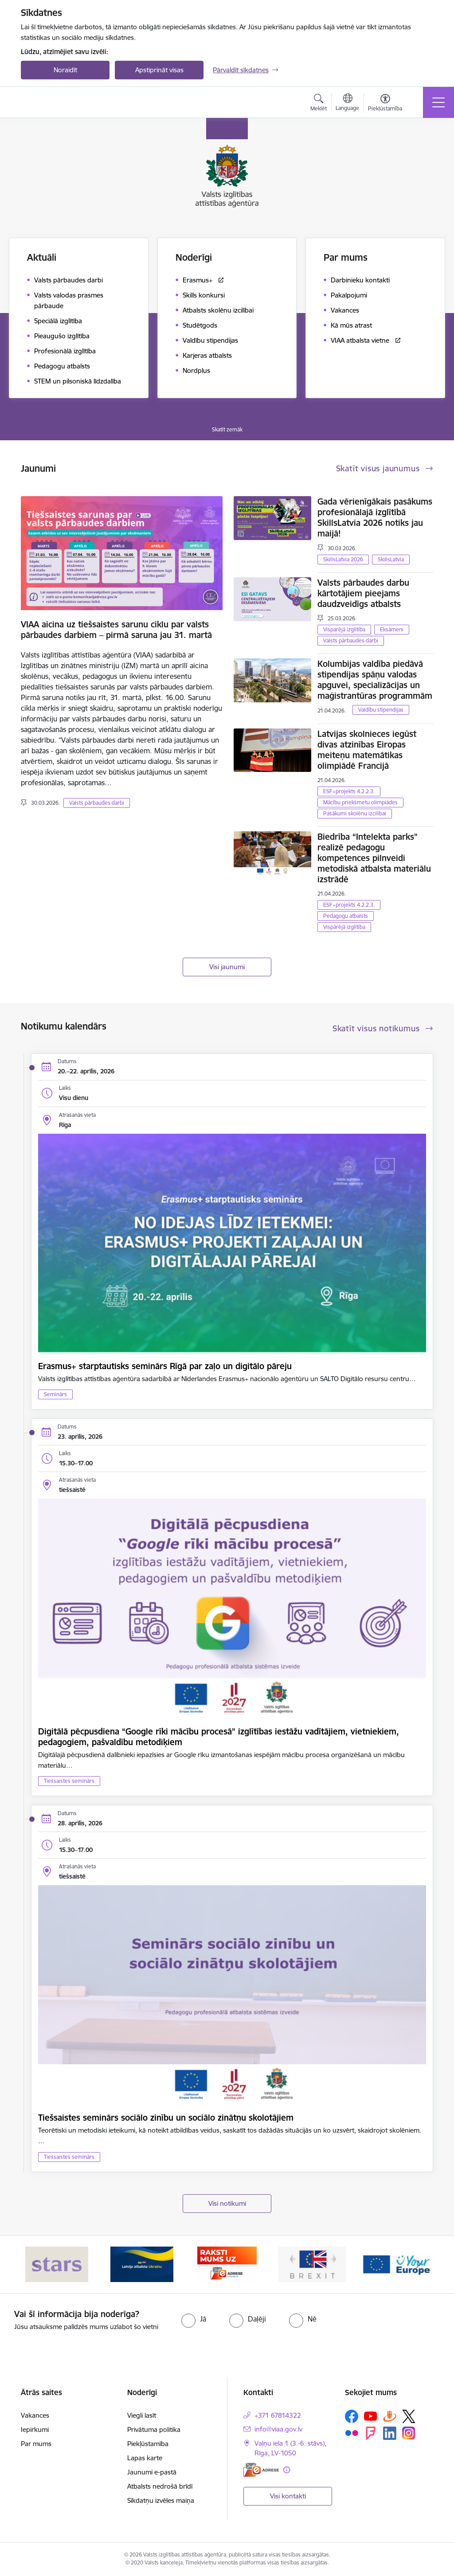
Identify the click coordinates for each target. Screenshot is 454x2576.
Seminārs (55, 1394)
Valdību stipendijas (380, 709)
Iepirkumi (35, 2429)
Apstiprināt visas (159, 70)
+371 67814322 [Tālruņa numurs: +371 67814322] (277, 2415)
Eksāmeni (391, 629)
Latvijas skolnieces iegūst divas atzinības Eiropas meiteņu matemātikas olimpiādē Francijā (366, 749)
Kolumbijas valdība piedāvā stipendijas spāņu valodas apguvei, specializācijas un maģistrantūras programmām (374, 679)
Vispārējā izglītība (344, 927)
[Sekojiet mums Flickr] (351, 2432)
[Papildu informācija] (286, 2469)
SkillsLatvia (391, 559)
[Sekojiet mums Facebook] (351, 2416)
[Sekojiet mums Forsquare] (370, 2433)
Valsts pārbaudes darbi (96, 802)
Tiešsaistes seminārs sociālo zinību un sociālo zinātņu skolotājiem (166, 2117)
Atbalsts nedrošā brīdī (159, 2486)
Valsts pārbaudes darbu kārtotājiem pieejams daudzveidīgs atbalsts (363, 593)
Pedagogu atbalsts (345, 915)
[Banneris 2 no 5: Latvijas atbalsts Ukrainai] (141, 2263)
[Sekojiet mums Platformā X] (408, 2416)
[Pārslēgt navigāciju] (438, 102)
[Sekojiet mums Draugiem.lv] (389, 2416)
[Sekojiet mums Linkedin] (389, 2433)
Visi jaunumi (227, 967)
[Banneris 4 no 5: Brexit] (312, 2263)
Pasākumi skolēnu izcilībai (354, 813)
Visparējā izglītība (344, 629)
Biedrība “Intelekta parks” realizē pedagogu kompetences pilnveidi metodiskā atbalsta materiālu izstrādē (374, 858)
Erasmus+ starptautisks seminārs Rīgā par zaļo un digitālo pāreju (165, 1366)
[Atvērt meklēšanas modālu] (318, 103)
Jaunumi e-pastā (151, 2472)
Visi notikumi (227, 2203)
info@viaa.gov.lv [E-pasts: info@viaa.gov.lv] (278, 2429)
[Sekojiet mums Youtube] (370, 2416)
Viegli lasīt (141, 2415)
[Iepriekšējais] (35, 2264)
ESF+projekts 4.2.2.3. (349, 791)
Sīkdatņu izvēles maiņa (160, 2500)
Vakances (35, 2415)
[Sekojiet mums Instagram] (408, 2433)
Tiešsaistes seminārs (69, 1780)
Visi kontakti (288, 2496)
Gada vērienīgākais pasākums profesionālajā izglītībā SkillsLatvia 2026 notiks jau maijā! (374, 517)
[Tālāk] (418, 2264)
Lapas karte (144, 2458)
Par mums (36, 2443)
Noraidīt (65, 70)
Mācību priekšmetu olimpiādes (360, 802)
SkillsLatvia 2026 (343, 559)
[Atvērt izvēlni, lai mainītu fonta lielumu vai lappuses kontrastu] (385, 103)
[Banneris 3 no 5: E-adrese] (226, 2263)
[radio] (193, 2319)
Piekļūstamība (147, 2443)
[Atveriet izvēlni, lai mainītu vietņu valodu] (347, 103)
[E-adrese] (261, 2469)
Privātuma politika (153, 2429)
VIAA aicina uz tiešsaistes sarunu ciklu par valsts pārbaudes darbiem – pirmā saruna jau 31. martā (116, 629)
